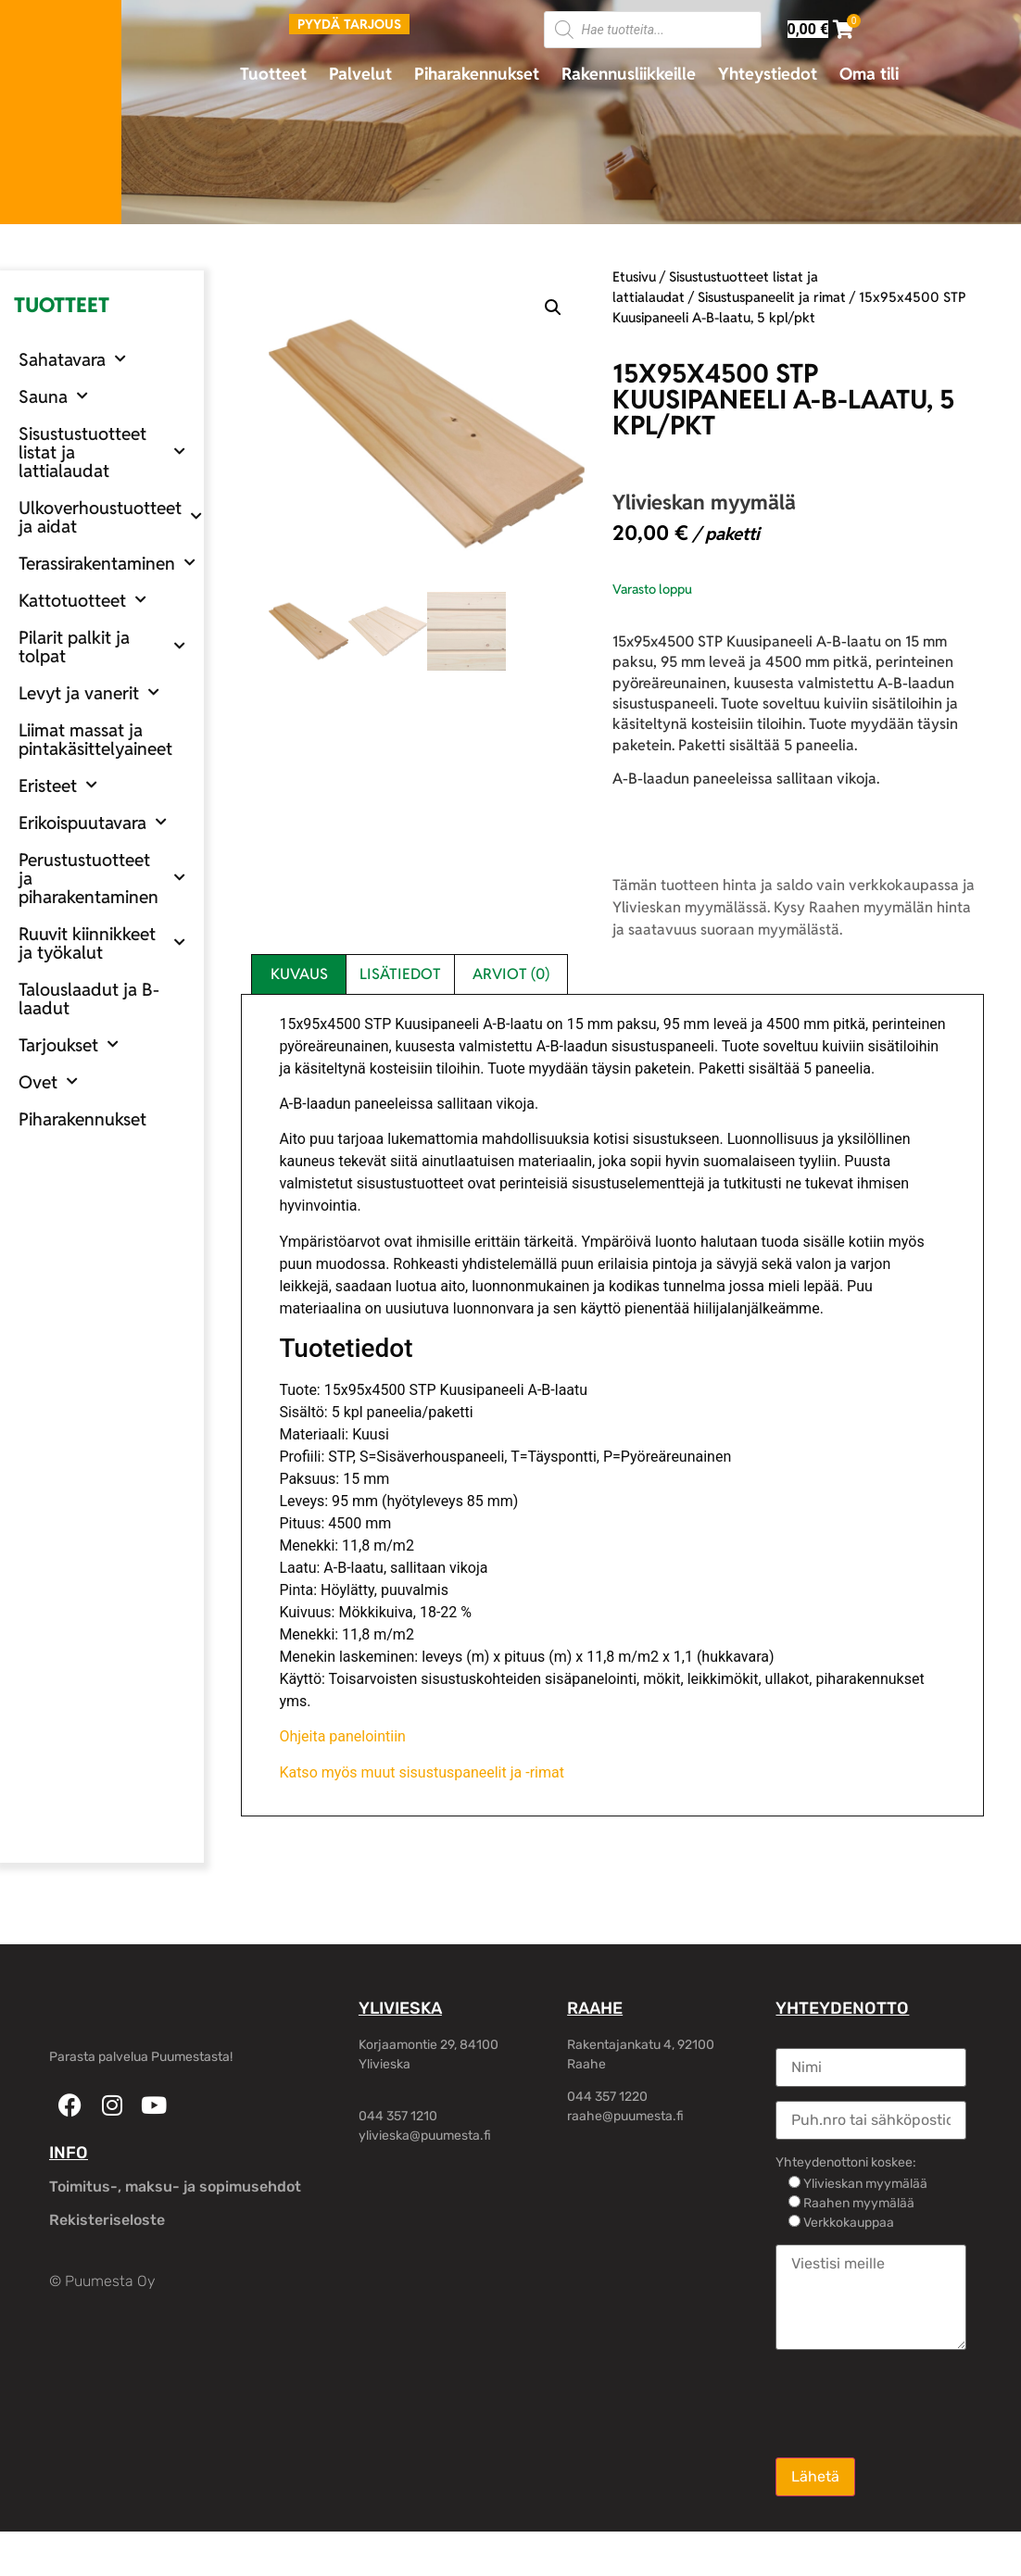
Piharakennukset (476, 73)
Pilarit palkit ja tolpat (102, 646)
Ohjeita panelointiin (342, 1736)
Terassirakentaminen (107, 562)
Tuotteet (273, 73)
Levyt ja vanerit (89, 692)
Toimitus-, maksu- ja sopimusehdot (175, 2186)
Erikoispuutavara (93, 822)
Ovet (48, 1081)
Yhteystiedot (767, 73)
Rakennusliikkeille (628, 73)
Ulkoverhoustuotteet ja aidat (110, 516)
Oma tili (869, 73)
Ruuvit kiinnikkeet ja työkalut (102, 943)
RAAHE (595, 2008)
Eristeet (58, 785)
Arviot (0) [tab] (511, 974)
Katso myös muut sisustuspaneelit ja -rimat (421, 1772)
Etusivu (634, 276)
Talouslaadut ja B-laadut (89, 998)
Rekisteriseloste (107, 2220)
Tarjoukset (69, 1044)
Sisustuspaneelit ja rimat (772, 297)
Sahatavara (72, 359)
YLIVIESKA (400, 2008)
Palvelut (360, 73)
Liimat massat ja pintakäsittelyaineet (95, 739)
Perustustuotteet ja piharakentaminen (102, 878)
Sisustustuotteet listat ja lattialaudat (102, 452)
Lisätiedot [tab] (400, 974)
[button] (553, 307)
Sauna (53, 396)
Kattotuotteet (82, 599)
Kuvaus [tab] (299, 974)
